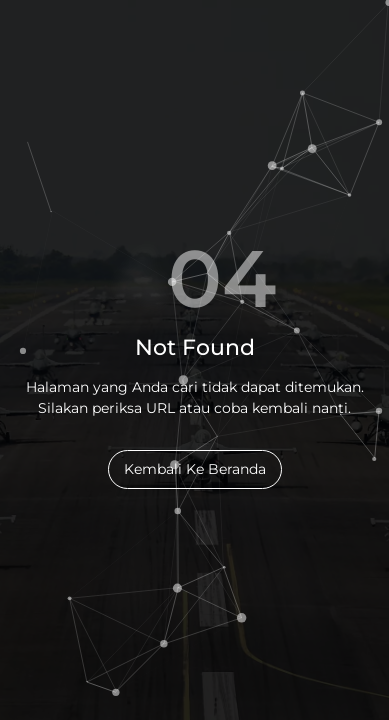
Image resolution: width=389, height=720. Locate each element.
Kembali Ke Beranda (195, 469)
